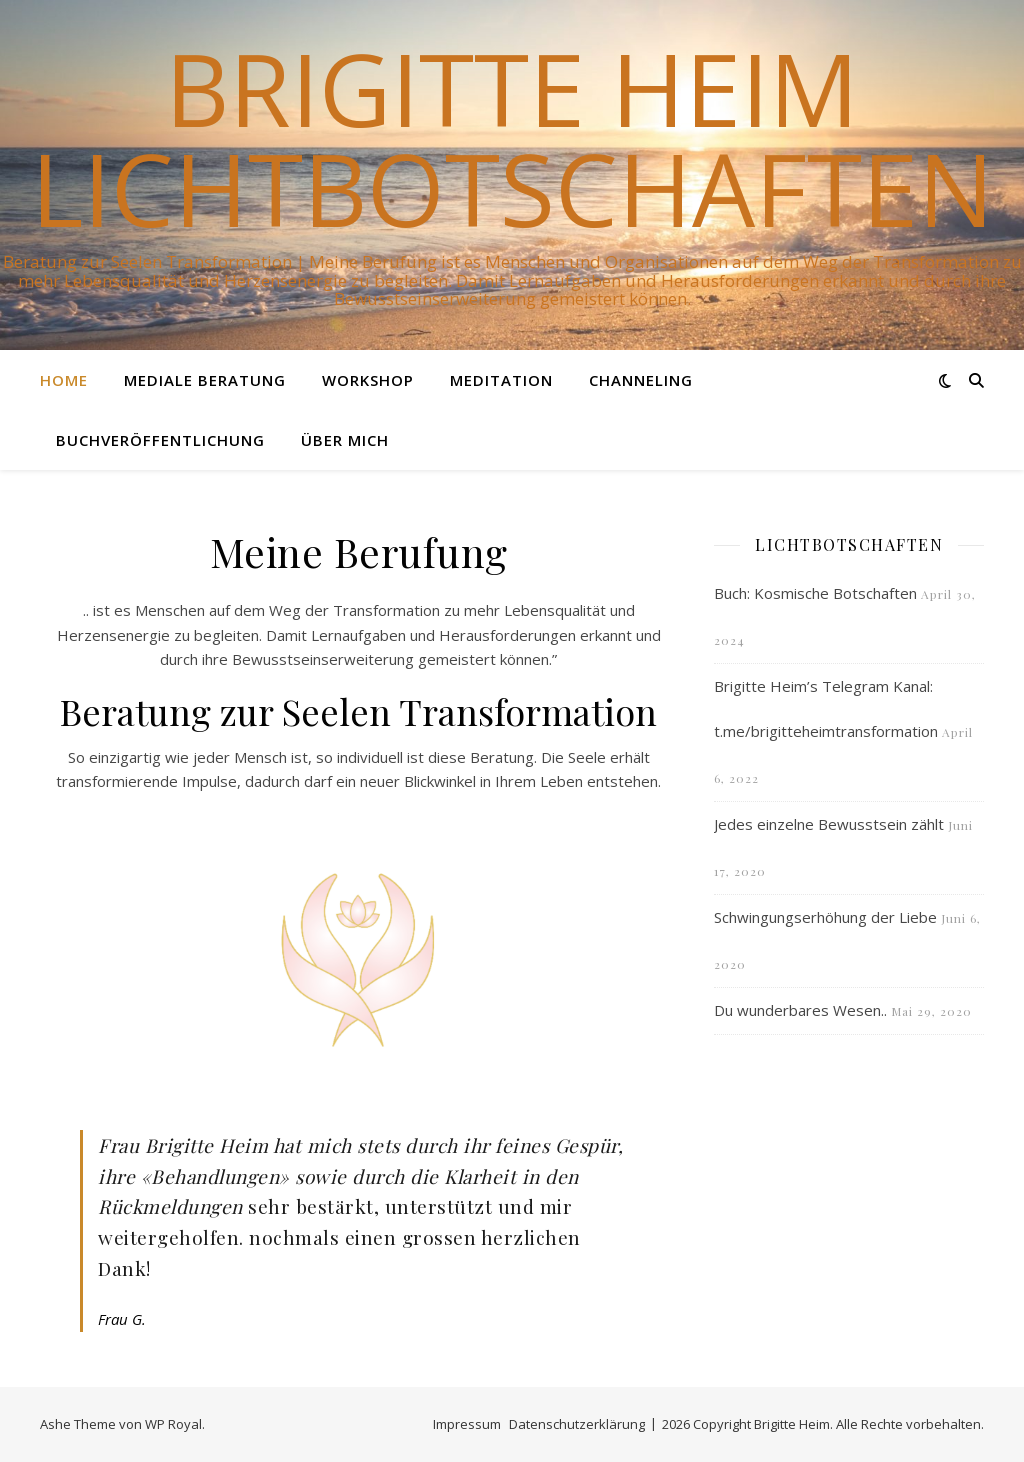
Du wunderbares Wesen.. (800, 1010)
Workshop (368, 380)
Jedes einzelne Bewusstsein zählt (829, 824)
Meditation (501, 380)
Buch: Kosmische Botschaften (815, 593)
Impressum (467, 1424)
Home (64, 380)
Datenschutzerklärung (577, 1424)
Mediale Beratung (205, 380)
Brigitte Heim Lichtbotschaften (512, 138)
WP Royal (173, 1424)
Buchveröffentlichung (160, 440)
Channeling (641, 380)
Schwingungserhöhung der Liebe (825, 917)
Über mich (345, 440)
